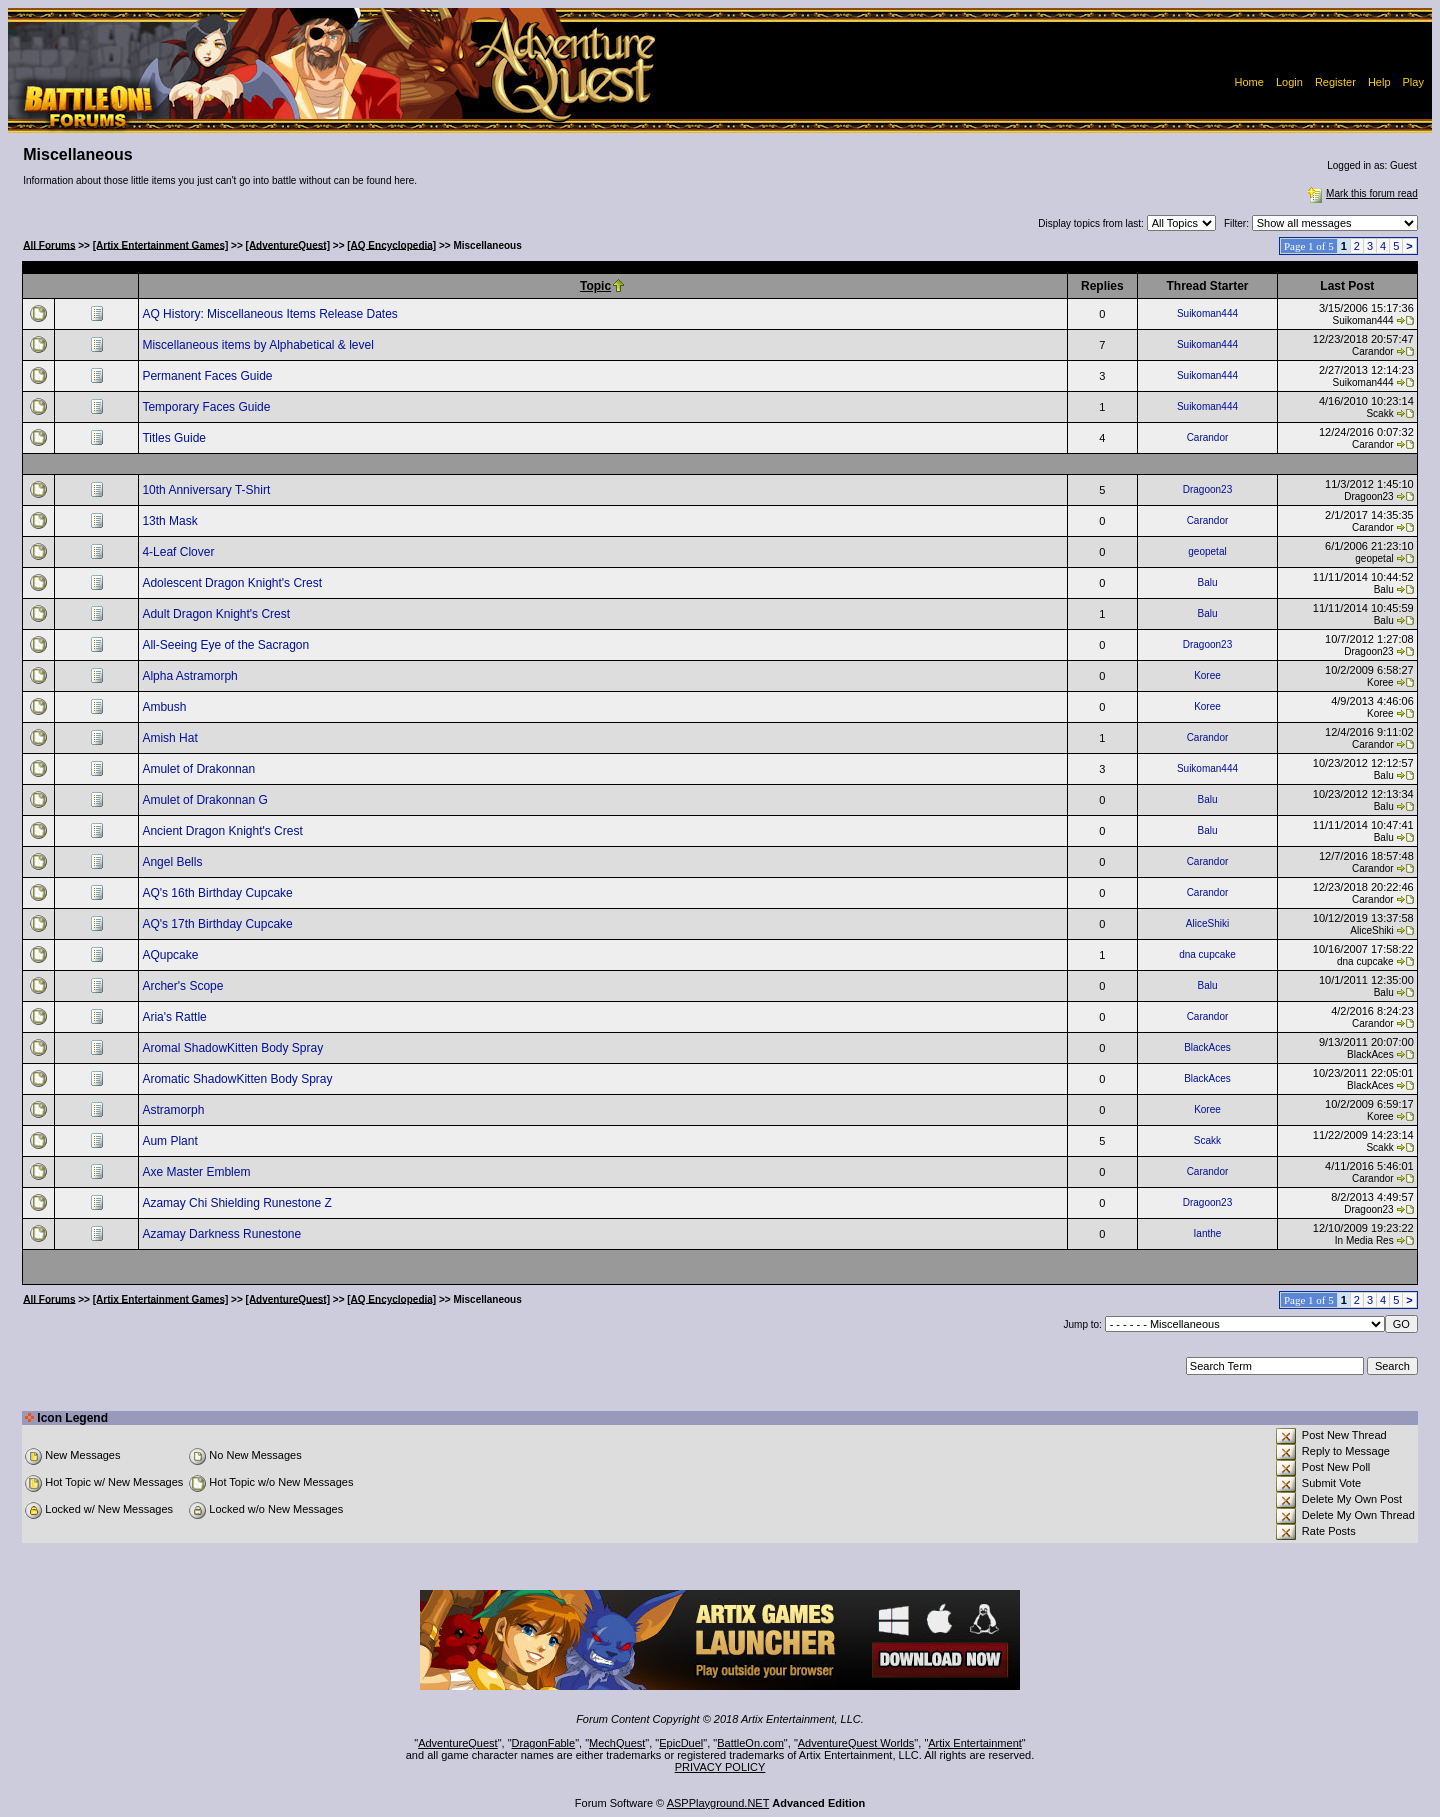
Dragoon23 (1207, 489)
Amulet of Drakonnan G (206, 800)
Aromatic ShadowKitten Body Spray (238, 1079)
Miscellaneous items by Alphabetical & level (259, 345)
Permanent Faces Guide (208, 376)
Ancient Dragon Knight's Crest (224, 831)
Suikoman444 (1207, 313)
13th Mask (171, 521)
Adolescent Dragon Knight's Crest (233, 583)
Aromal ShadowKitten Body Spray (234, 1048)
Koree (1207, 675)
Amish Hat (171, 738)
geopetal (1207, 551)
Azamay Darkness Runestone (223, 1234)
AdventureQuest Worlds (856, 1743)
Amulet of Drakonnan (200, 769)
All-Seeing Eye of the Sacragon (227, 645)
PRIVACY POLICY (720, 1767)
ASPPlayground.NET (718, 1803)
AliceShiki (1207, 923)
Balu (1207, 582)
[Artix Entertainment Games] (161, 244)
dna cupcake (1207, 954)
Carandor (1373, 351)
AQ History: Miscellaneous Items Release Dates (271, 314)
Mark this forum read (1361, 193)
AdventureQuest (458, 1743)
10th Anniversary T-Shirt (207, 490)
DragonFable (544, 1743)
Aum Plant (171, 1141)
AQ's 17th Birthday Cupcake (219, 924)
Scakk (1379, 413)
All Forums (49, 244)
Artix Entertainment (975, 1743)
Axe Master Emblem (197, 1172)
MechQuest (617, 1743)
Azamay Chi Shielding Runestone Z (238, 1203)
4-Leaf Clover (179, 552)
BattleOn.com (750, 1743)
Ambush (165, 707)
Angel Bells (173, 862)
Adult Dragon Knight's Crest (217, 614)
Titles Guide (175, 438)
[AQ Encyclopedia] (391, 244)
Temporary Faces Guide (207, 407)
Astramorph (174, 1110)
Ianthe (1208, 1233)
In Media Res (1364, 1240)
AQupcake (171, 955)
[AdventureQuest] (288, 244)
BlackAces (1207, 1047)
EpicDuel (681, 1743)
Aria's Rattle (176, 1017)
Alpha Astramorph (191, 676)
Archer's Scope (184, 986)
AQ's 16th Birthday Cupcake (219, 893)
